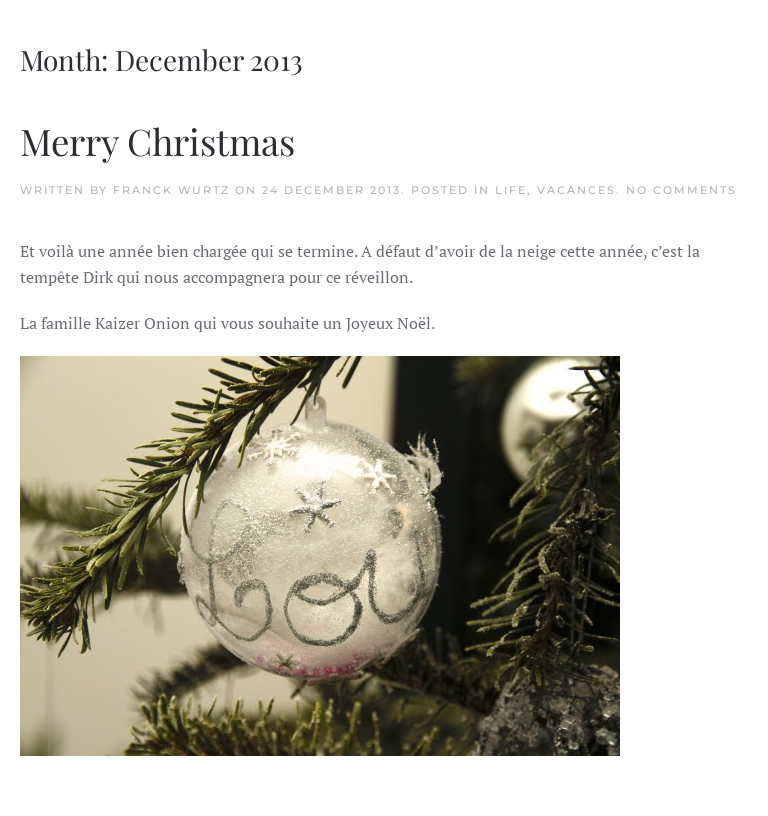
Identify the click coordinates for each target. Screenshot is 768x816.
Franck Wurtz (171, 190)
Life (511, 190)
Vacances (576, 190)
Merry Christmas (157, 140)
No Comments (681, 190)
